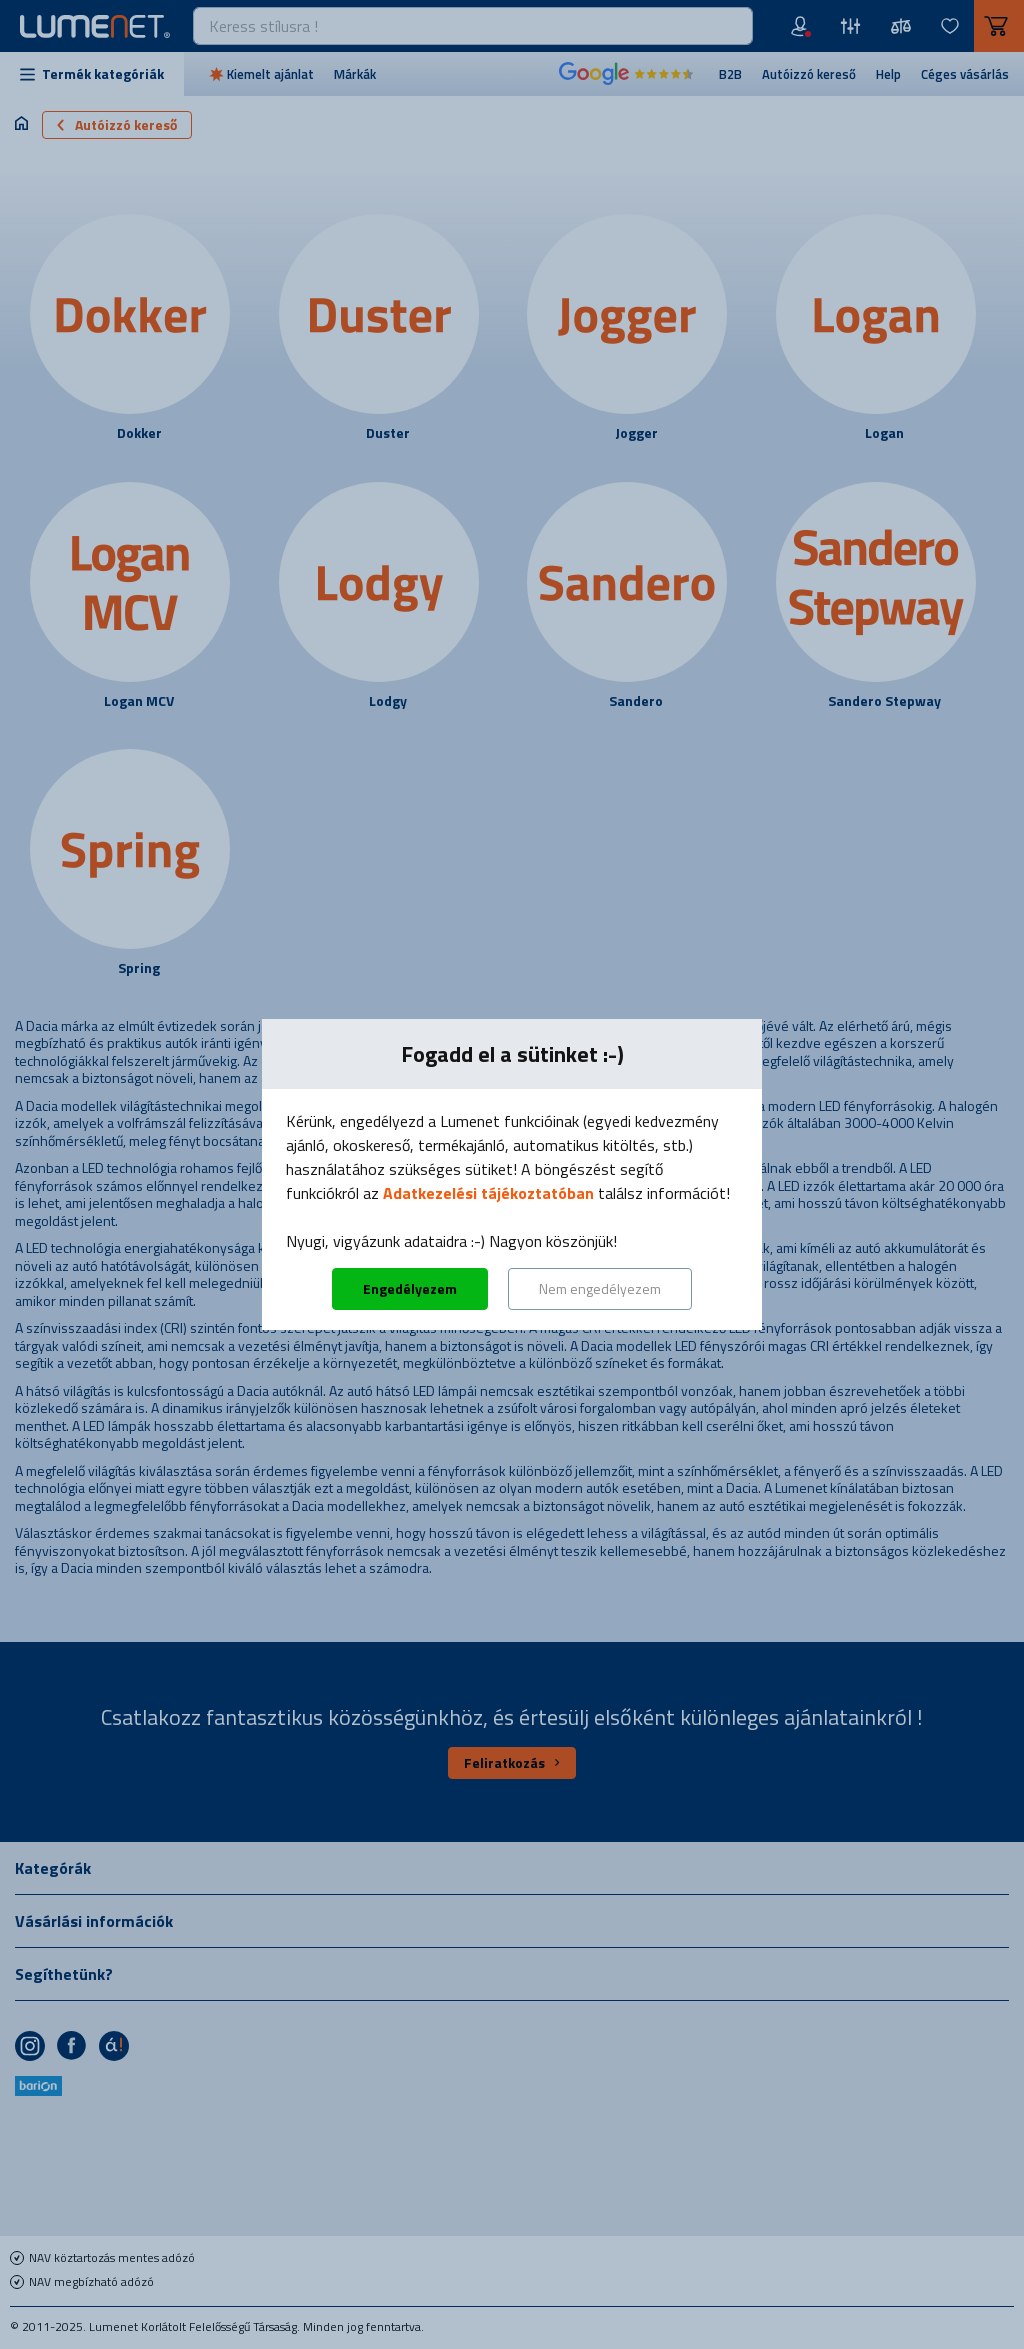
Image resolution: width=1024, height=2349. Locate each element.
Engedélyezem (410, 1288)
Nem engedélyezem (600, 1288)
